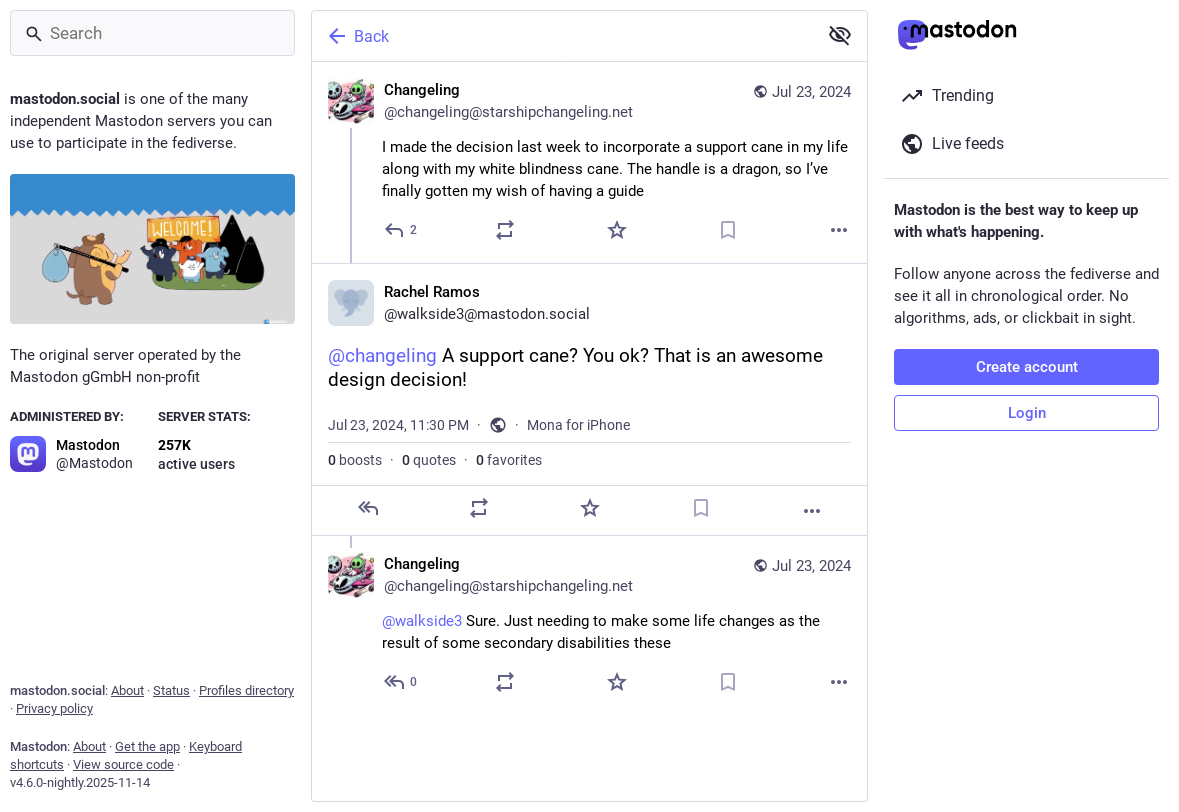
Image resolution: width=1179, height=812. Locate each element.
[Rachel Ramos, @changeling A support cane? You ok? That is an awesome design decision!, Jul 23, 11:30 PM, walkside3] (589, 399)
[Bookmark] (728, 230)
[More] (839, 230)
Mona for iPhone (578, 425)
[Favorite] (617, 230)
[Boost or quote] (505, 230)
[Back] (562, 36)
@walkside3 (422, 621)
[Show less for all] (840, 35)
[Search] (152, 33)
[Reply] (401, 230)
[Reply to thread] (401, 682)
